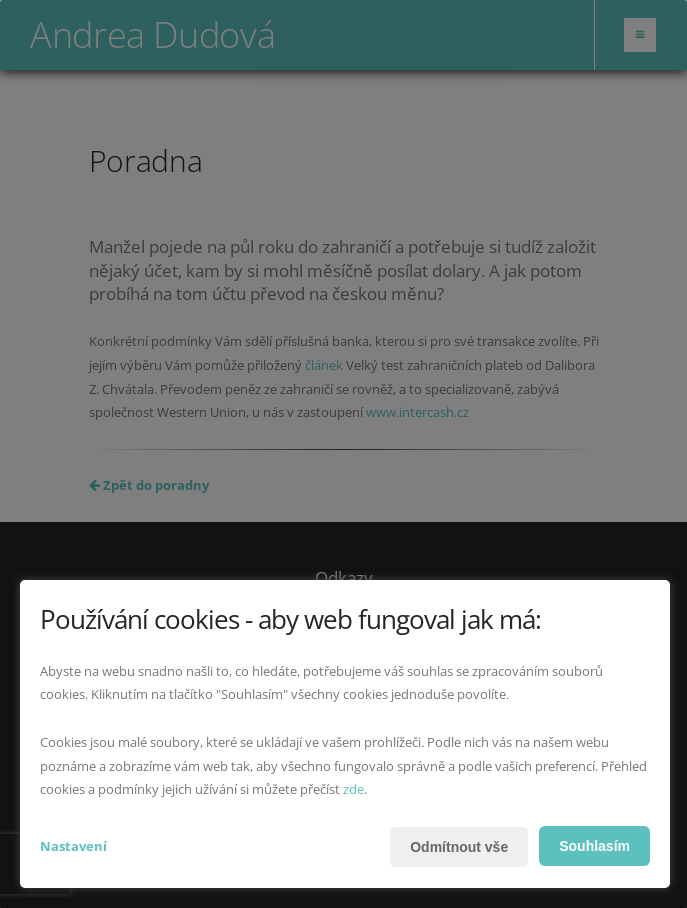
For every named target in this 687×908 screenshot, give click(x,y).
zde (353, 789)
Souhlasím (594, 846)
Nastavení (73, 846)
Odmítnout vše (459, 847)
